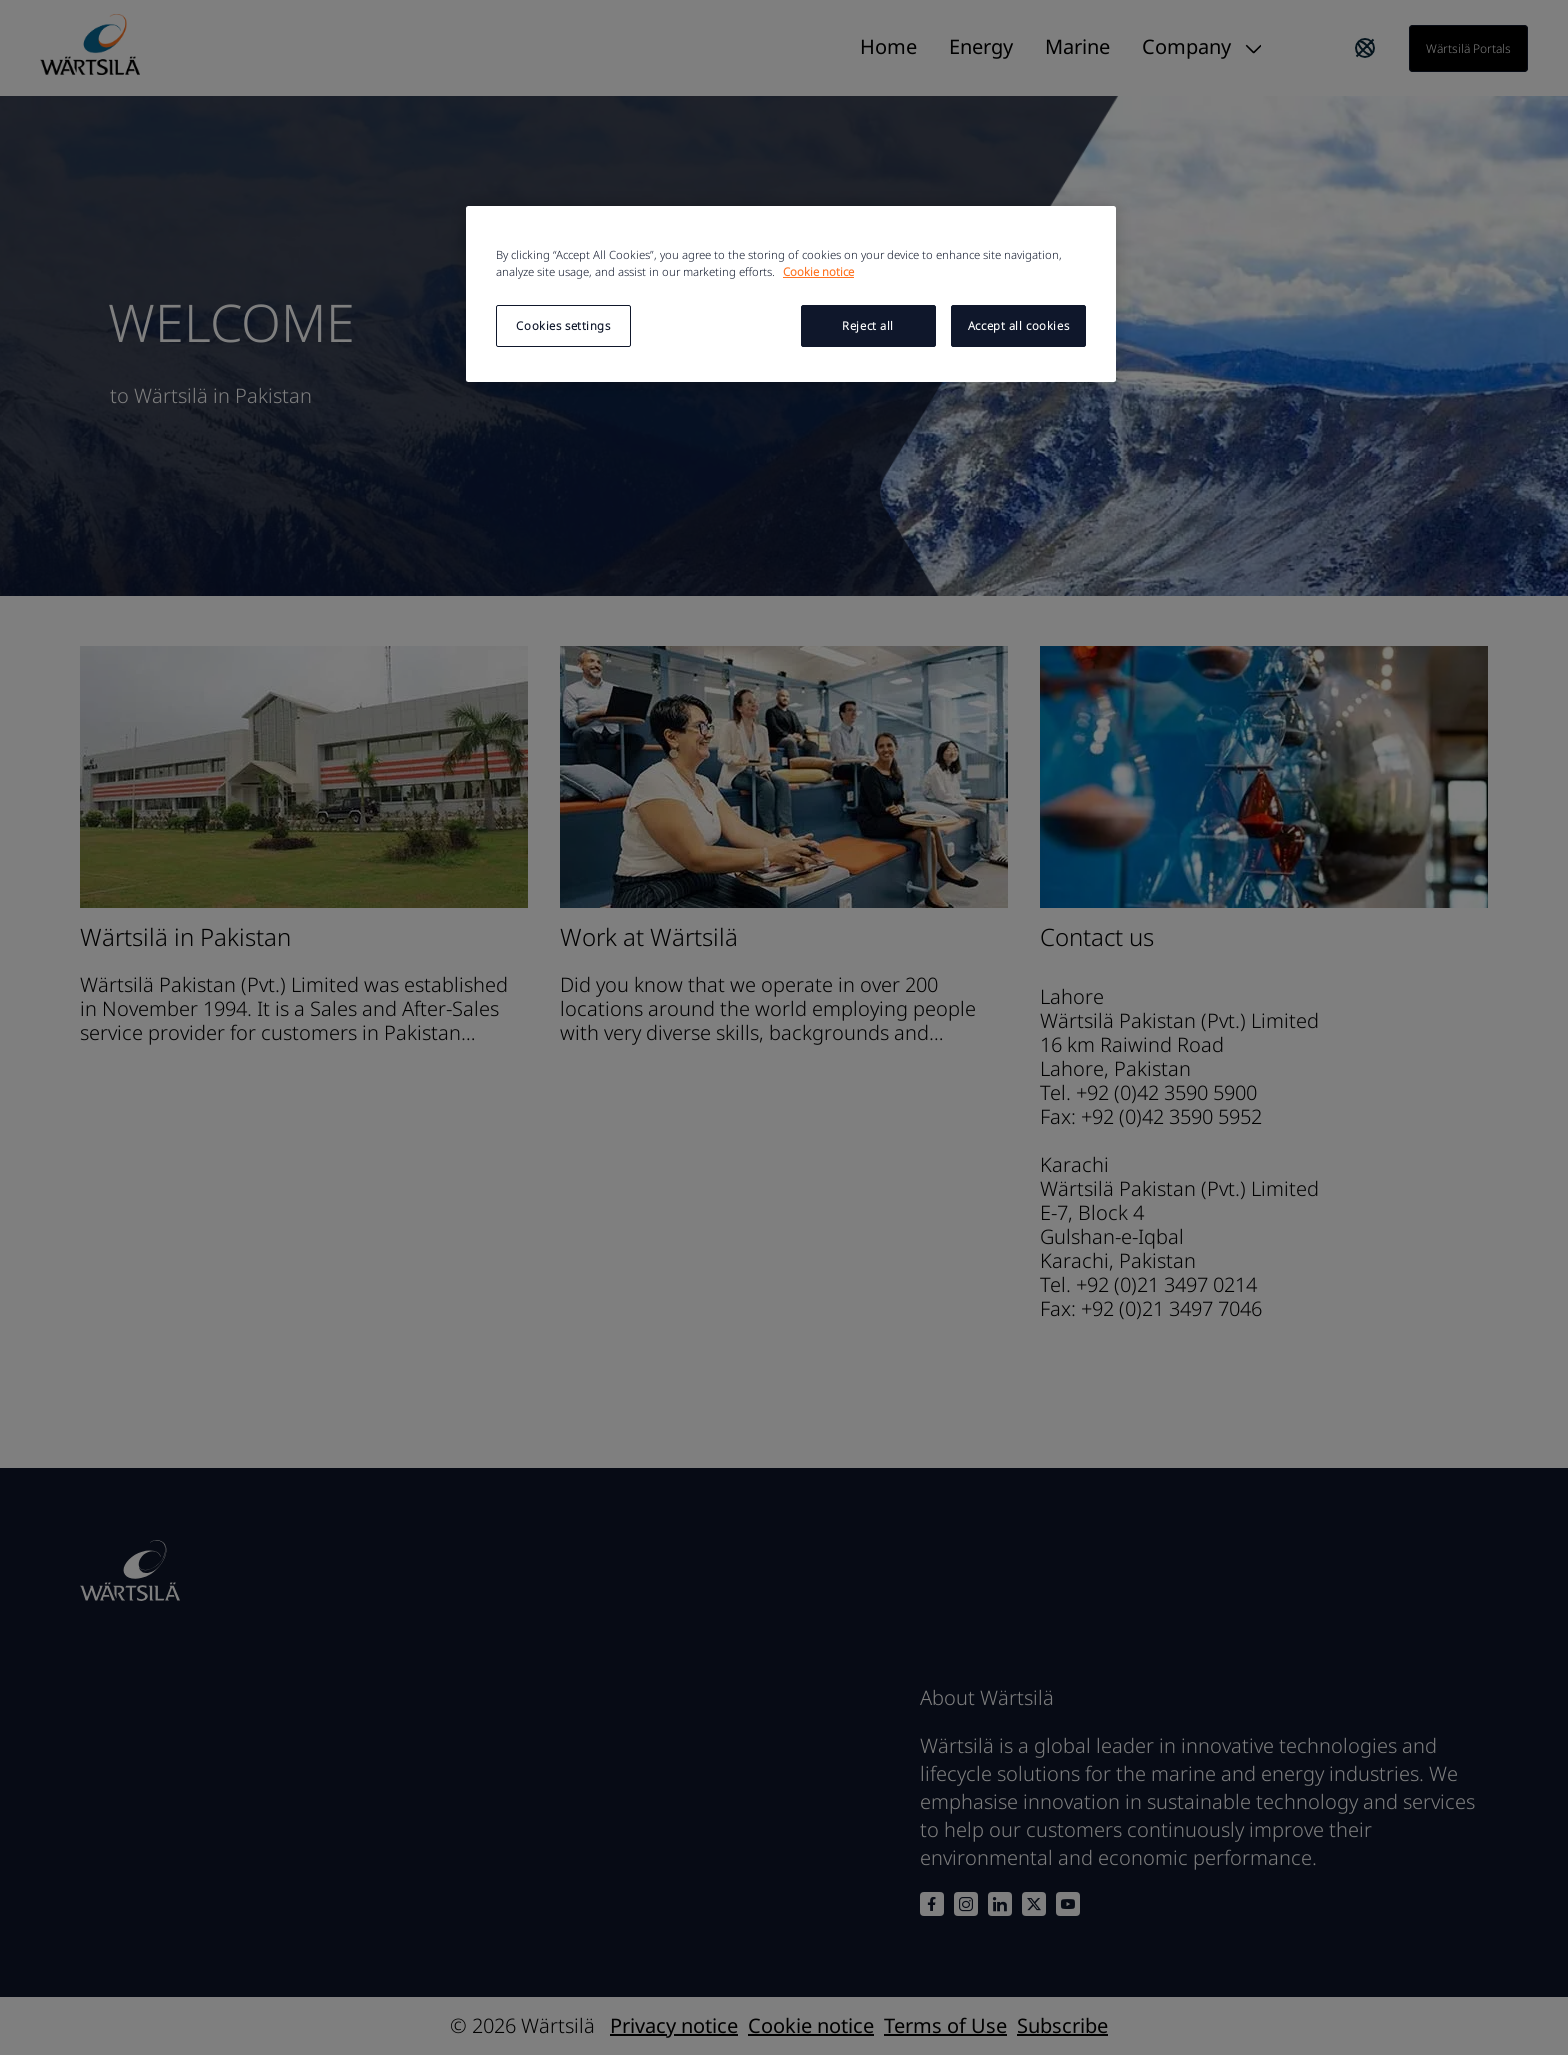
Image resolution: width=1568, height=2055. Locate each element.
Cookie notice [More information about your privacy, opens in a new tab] (818, 271)
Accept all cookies (1018, 325)
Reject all (868, 325)
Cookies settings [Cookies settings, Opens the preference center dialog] (563, 325)
